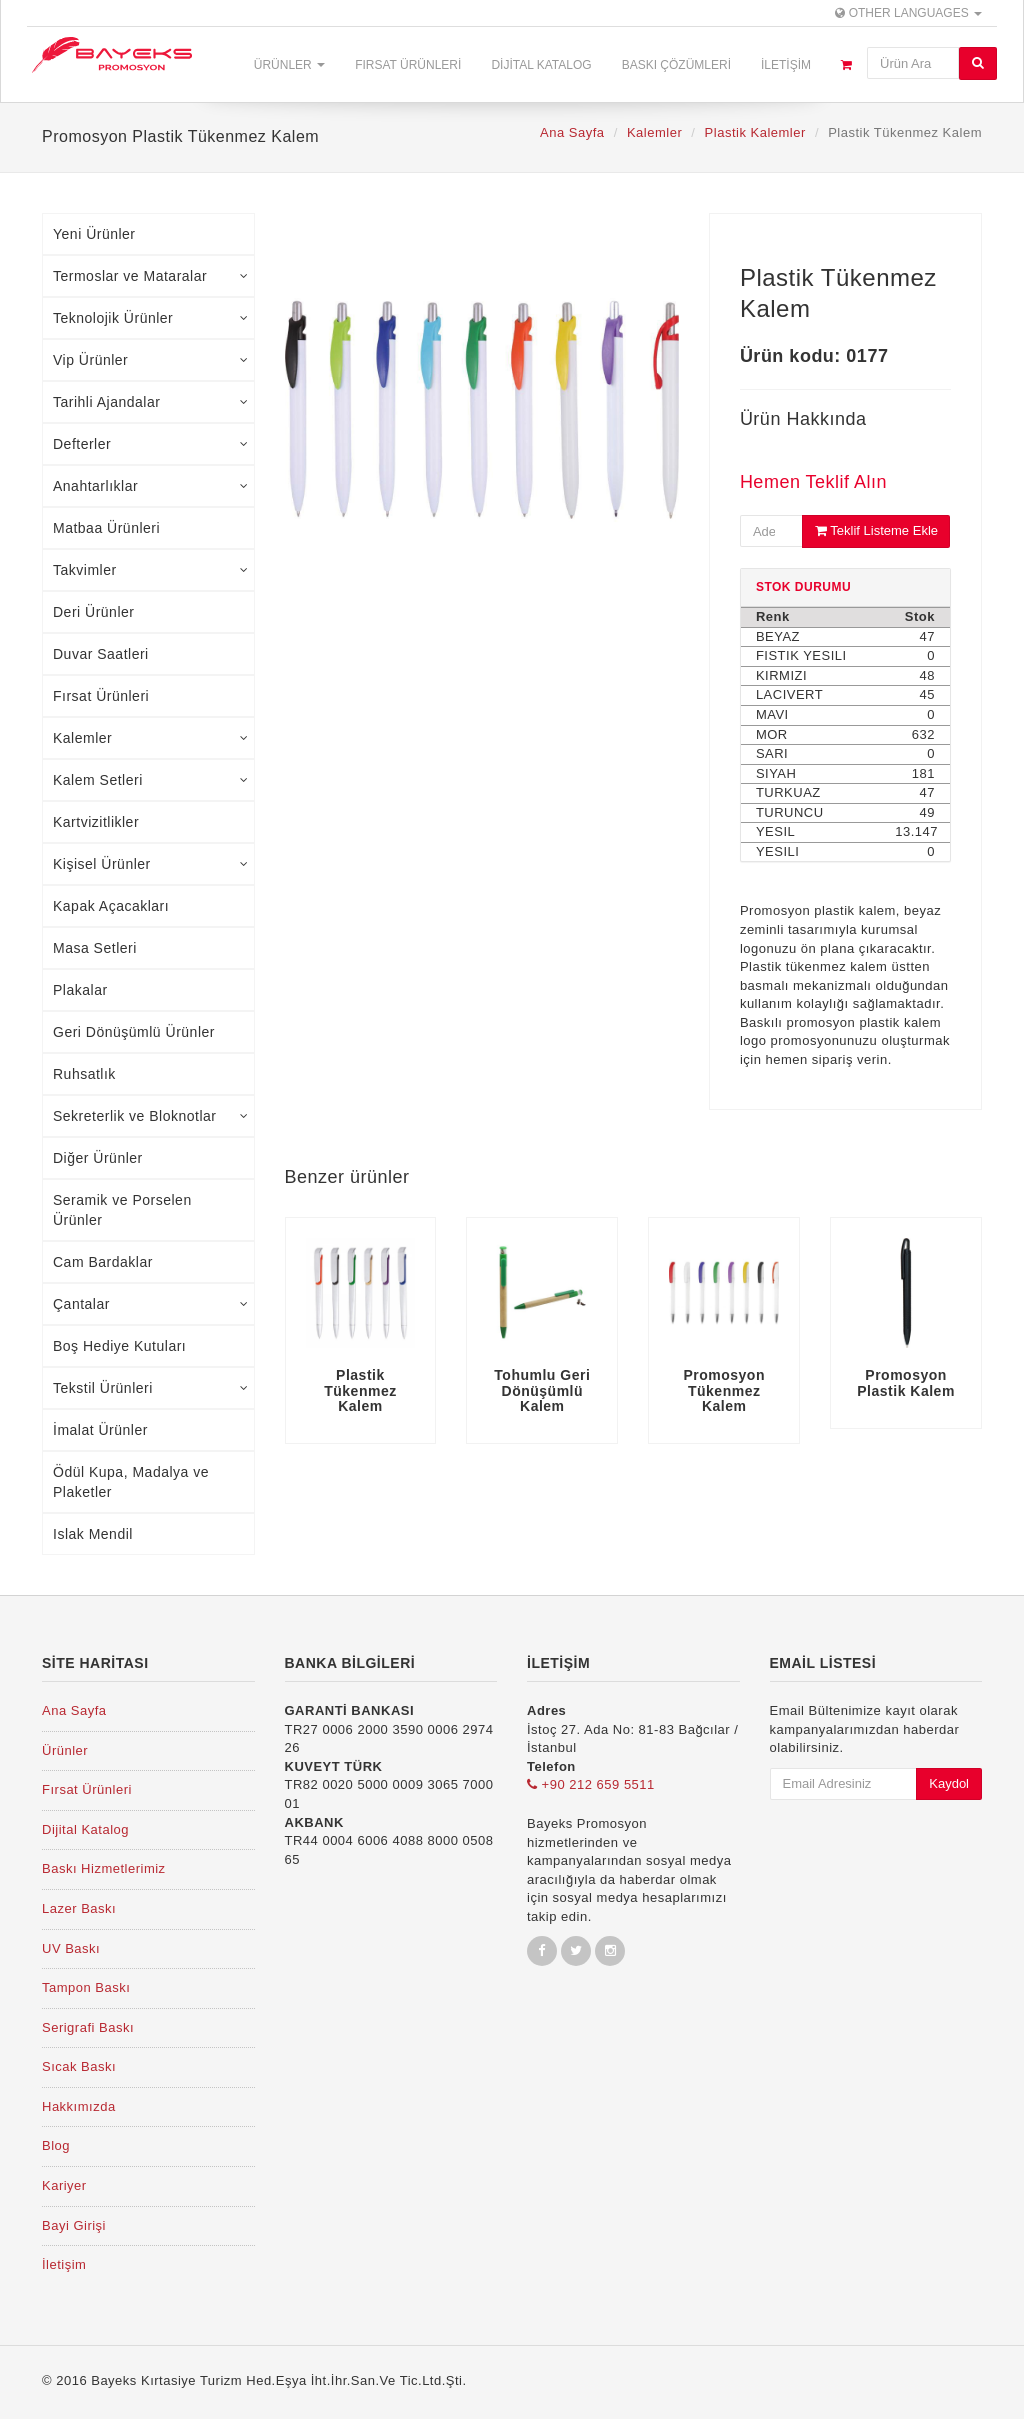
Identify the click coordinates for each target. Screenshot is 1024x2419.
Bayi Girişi (74, 2225)
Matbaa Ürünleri (106, 528)
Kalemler (654, 132)
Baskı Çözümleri (676, 65)
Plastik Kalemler (755, 132)
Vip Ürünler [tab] (151, 360)
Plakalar (80, 990)
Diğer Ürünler (98, 1158)
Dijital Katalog (541, 65)
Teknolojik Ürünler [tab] (151, 318)
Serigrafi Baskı (88, 2027)
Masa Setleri (95, 948)
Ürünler (289, 65)
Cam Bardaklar (103, 1262)
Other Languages (908, 13)
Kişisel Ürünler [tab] (151, 864)
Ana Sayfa (572, 132)
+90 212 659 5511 (591, 1784)
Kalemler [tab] (151, 738)
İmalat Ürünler (100, 1430)
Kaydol (949, 1783)
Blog (56, 2145)
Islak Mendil (93, 1534)
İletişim (786, 65)
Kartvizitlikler (96, 822)
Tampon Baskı (86, 1987)
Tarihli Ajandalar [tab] (151, 402)
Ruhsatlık (84, 1074)
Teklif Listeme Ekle (876, 530)
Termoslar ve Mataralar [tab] (151, 276)
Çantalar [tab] (151, 1304)
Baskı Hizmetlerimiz (104, 1868)
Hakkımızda (79, 2106)
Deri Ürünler (93, 612)
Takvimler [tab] (151, 570)
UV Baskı (71, 1948)
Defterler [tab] (151, 444)
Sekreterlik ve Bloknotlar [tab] (151, 1116)
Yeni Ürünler (94, 234)
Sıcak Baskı (79, 2066)
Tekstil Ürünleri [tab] (151, 1388)
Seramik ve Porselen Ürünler (122, 1210)
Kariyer (64, 2185)
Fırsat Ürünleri (408, 65)
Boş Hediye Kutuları (119, 1346)
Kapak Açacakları (111, 906)
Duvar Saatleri (101, 654)
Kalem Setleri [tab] (151, 780)
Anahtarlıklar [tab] (151, 486)
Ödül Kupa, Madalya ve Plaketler (131, 1482)
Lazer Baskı (79, 1908)
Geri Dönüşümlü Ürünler (134, 1032)
